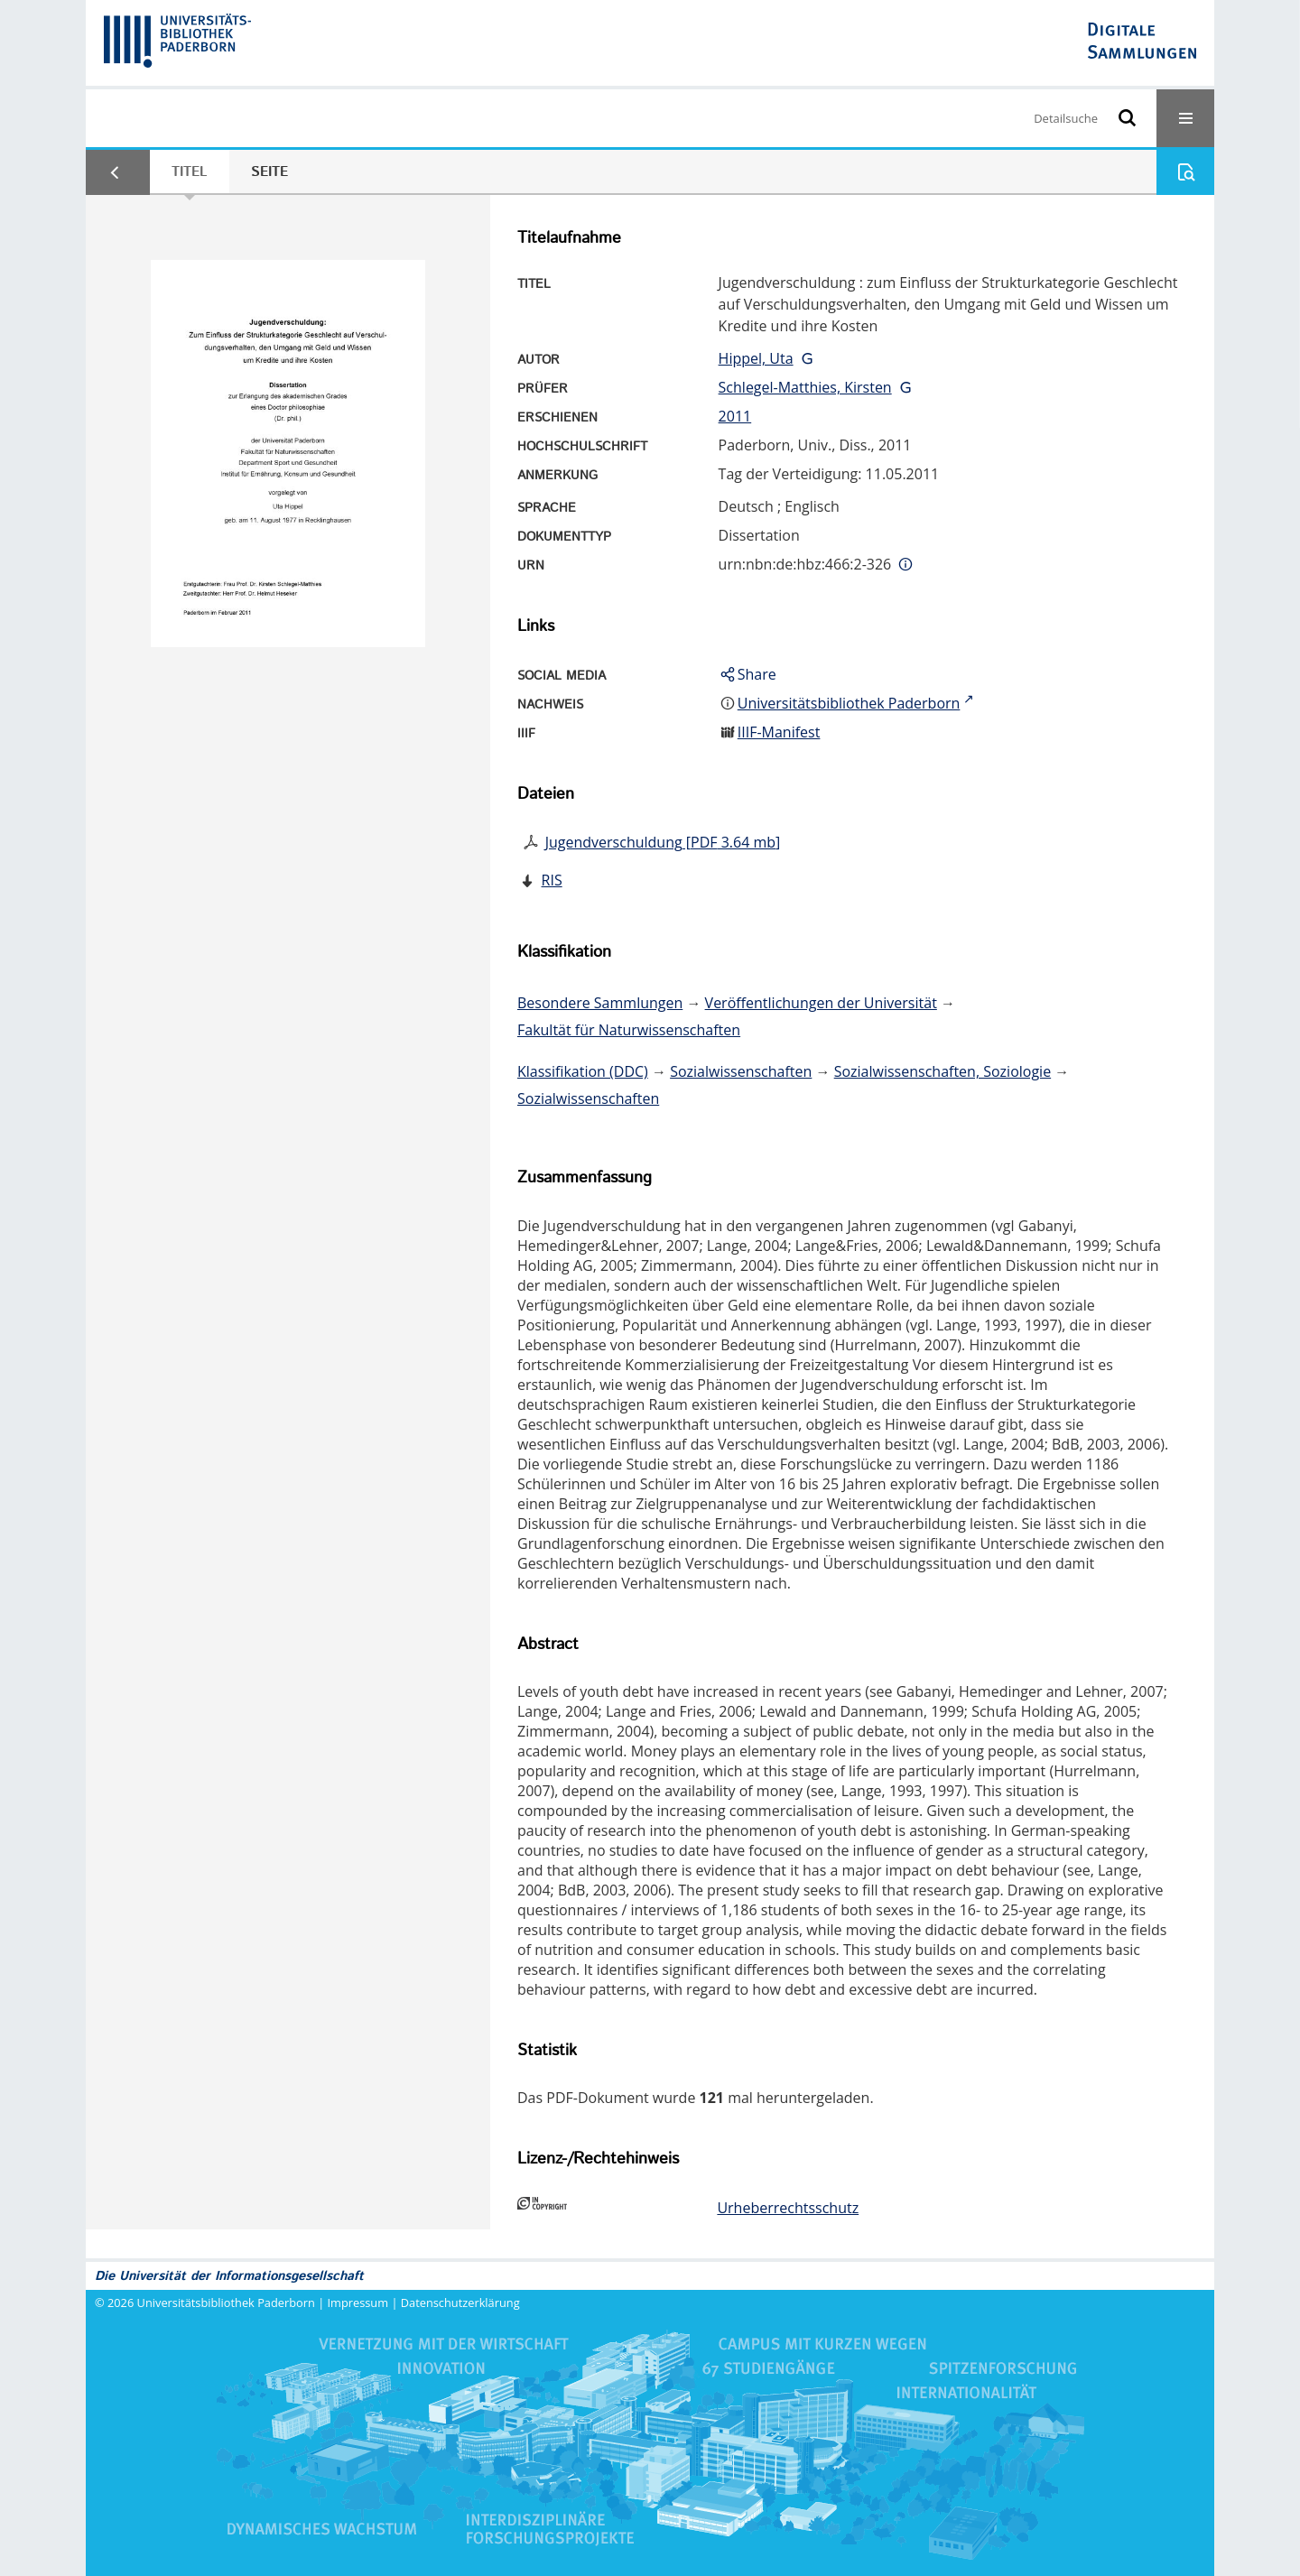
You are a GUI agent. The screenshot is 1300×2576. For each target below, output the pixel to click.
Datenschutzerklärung (460, 2302)
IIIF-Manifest (779, 732)
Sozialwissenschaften (741, 1071)
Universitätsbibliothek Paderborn (226, 2302)
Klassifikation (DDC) (582, 1071)
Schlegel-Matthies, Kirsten (805, 387)
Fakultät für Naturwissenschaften (628, 1030)
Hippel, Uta (756, 358)
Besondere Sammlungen (599, 1003)
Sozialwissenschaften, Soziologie (942, 1071)
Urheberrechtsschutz (788, 2208)
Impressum (358, 2302)
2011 (735, 416)
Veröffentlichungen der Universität (821, 1003)
